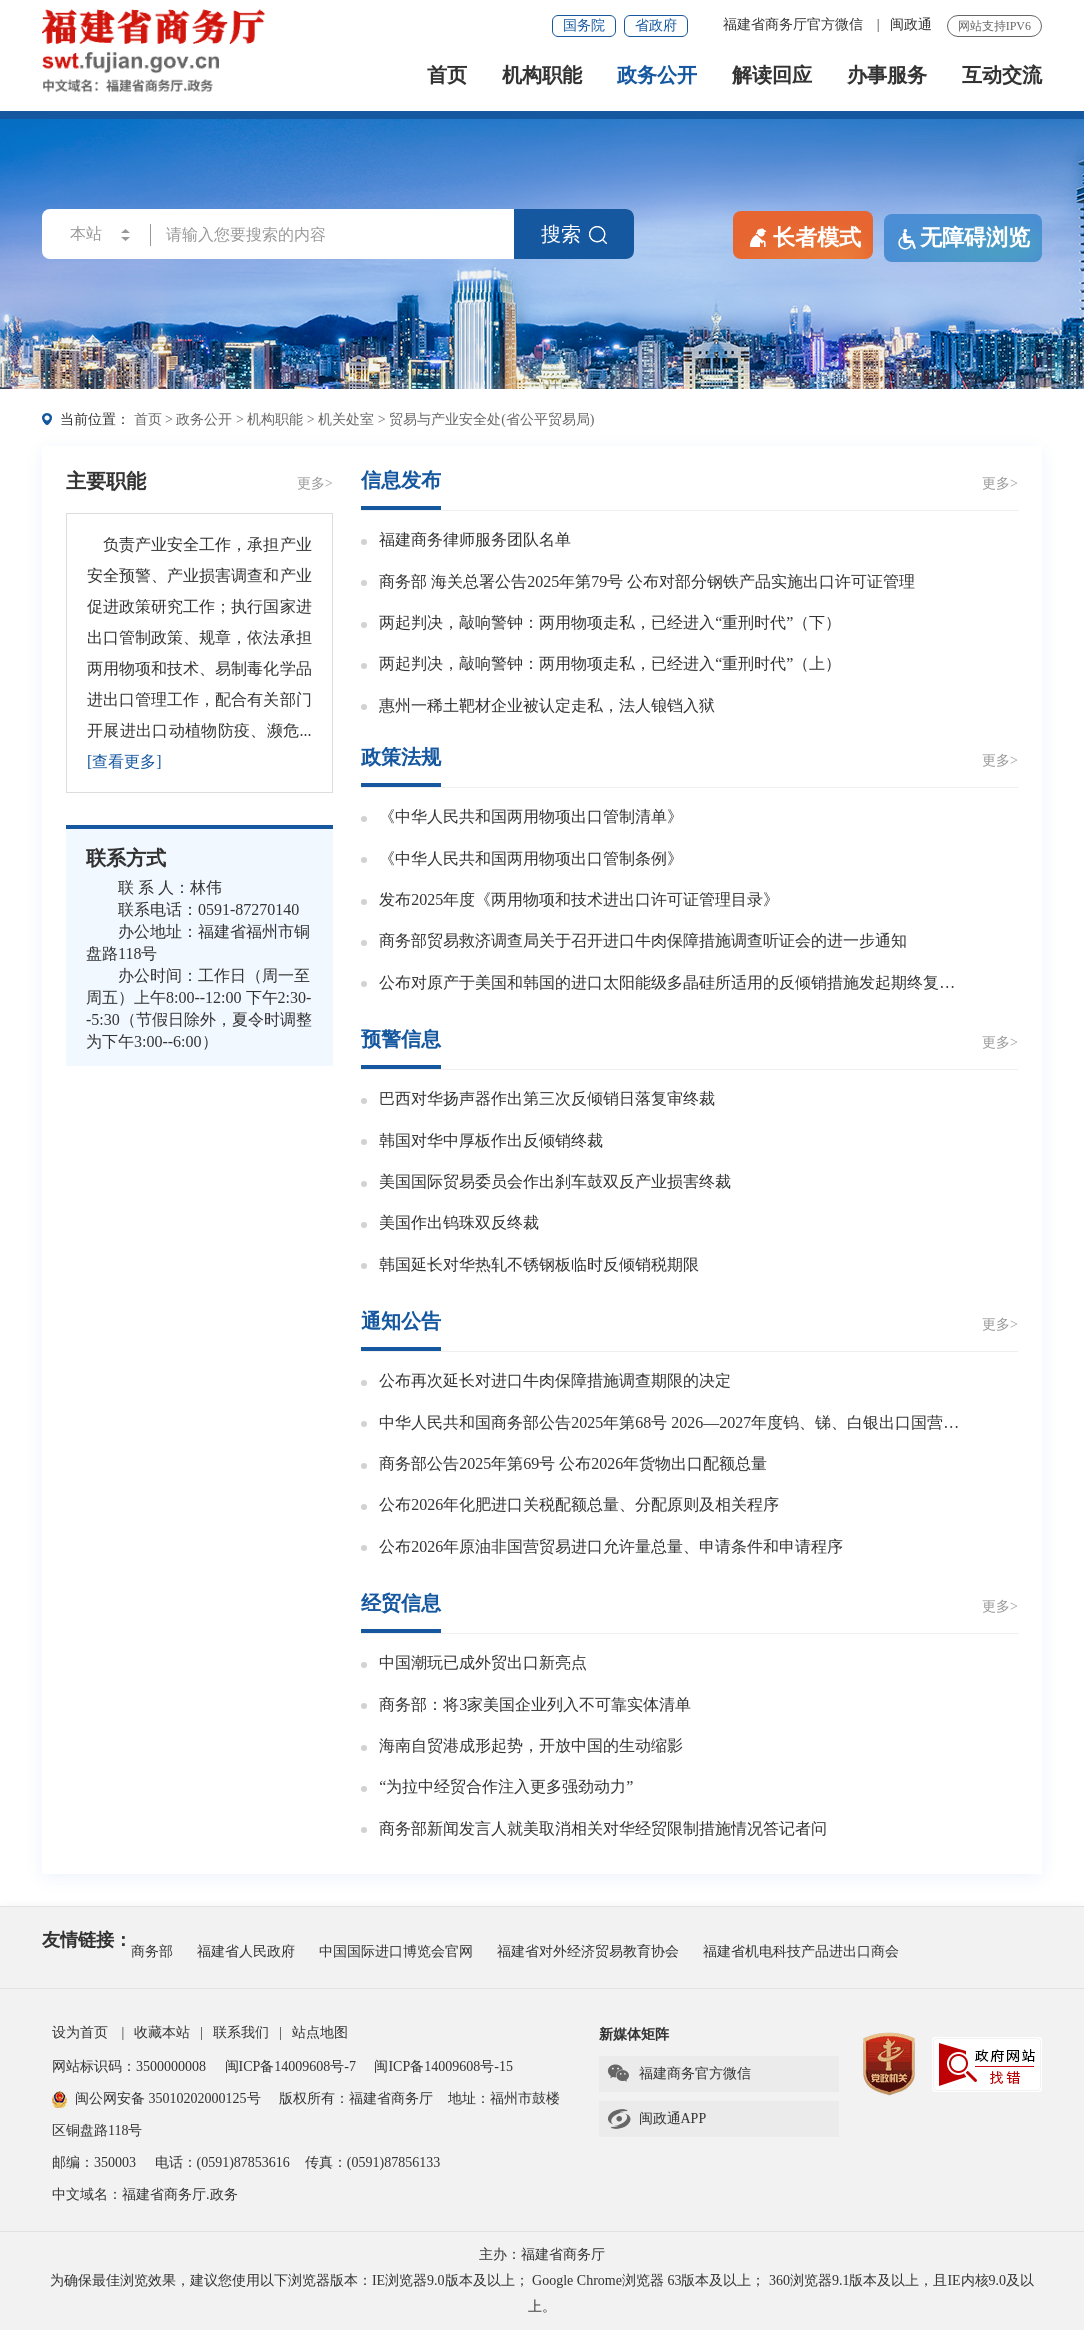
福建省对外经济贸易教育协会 (588, 1951)
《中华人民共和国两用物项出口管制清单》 (531, 816)
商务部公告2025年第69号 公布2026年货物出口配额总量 (573, 1463)
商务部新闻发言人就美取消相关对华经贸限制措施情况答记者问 (603, 1828)
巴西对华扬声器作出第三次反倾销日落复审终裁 (547, 1098)
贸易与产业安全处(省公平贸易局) (491, 419)
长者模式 (803, 236)
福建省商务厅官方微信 (795, 24)
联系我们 (241, 2032)
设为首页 (80, 2032)
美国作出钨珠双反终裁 (459, 1222)
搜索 (574, 234)
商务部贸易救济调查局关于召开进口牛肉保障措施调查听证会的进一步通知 (643, 940)
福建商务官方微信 (678, 2074)
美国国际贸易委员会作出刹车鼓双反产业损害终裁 (555, 1181)
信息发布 (401, 480)
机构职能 (542, 75)
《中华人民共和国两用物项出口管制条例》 (531, 858)
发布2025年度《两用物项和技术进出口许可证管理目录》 (579, 899)
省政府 (656, 25)
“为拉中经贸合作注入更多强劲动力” (506, 1786)
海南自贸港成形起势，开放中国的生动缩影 (531, 1745)
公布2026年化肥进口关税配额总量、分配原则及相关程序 (579, 1504)
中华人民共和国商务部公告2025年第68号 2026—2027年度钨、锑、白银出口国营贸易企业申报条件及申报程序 (674, 1422)
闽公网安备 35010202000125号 (156, 2098)
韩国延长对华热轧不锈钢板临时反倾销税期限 (539, 1264)
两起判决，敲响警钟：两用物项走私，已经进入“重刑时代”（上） (610, 663)
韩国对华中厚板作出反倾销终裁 (491, 1140)
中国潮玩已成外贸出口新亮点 (483, 1662)
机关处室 (346, 419)
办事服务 (887, 75)
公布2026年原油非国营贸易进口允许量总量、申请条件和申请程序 (611, 1546)
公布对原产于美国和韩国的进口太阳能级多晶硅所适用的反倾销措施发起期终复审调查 (674, 982)
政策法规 (401, 757)
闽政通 (911, 24)
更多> (315, 483)
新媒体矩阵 (634, 2034)
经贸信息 (401, 1603)
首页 (447, 75)
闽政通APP (656, 2119)
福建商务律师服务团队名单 (475, 539)
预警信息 (401, 1039)
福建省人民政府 (246, 1951)
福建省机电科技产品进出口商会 (801, 1951)
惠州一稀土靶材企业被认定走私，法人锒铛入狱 (547, 705)
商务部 (152, 1951)
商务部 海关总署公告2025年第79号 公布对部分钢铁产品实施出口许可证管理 (647, 581)
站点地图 (320, 2032)
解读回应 (772, 75)
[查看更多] (124, 761)
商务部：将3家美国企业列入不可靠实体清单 (535, 1704)
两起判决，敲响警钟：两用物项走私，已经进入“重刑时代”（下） (610, 622)
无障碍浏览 (963, 238)
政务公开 (657, 75)
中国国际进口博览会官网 (396, 1951)
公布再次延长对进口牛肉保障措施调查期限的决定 (555, 1380)
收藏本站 (162, 2032)
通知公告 (401, 1321)
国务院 (584, 25)
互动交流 (1002, 75)
